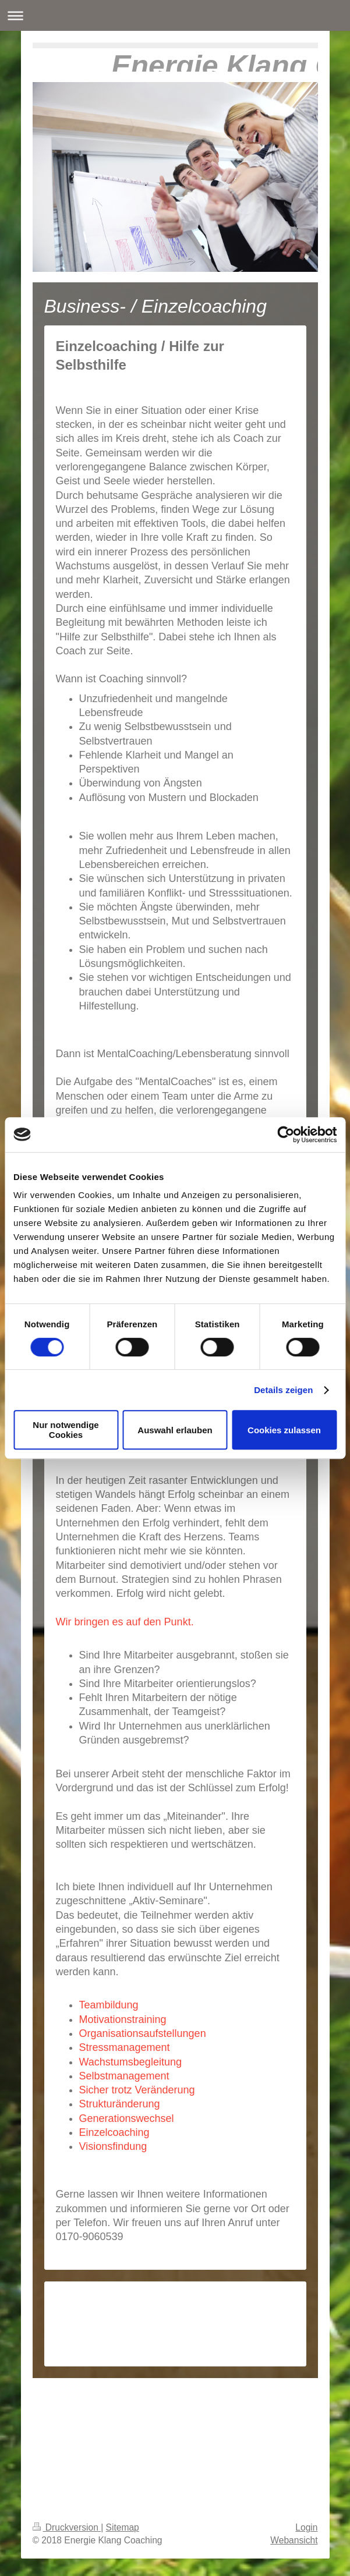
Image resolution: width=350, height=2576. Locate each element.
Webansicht (293, 2540)
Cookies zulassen (284, 1430)
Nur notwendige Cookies (65, 1430)
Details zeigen (283, 1390)
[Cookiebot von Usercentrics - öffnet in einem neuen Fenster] (286, 1134)
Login (306, 2527)
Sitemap (122, 2527)
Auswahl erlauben (174, 1430)
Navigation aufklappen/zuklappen (175, 15)
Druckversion (67, 2527)
